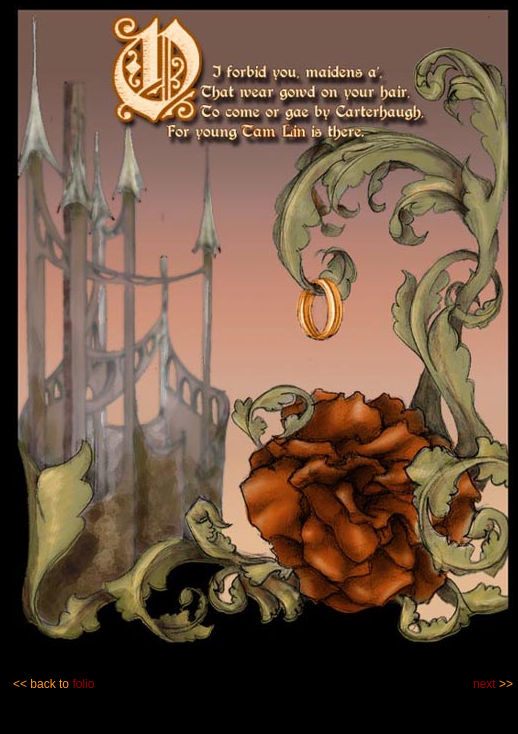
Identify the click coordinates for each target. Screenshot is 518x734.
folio (83, 684)
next (484, 684)
